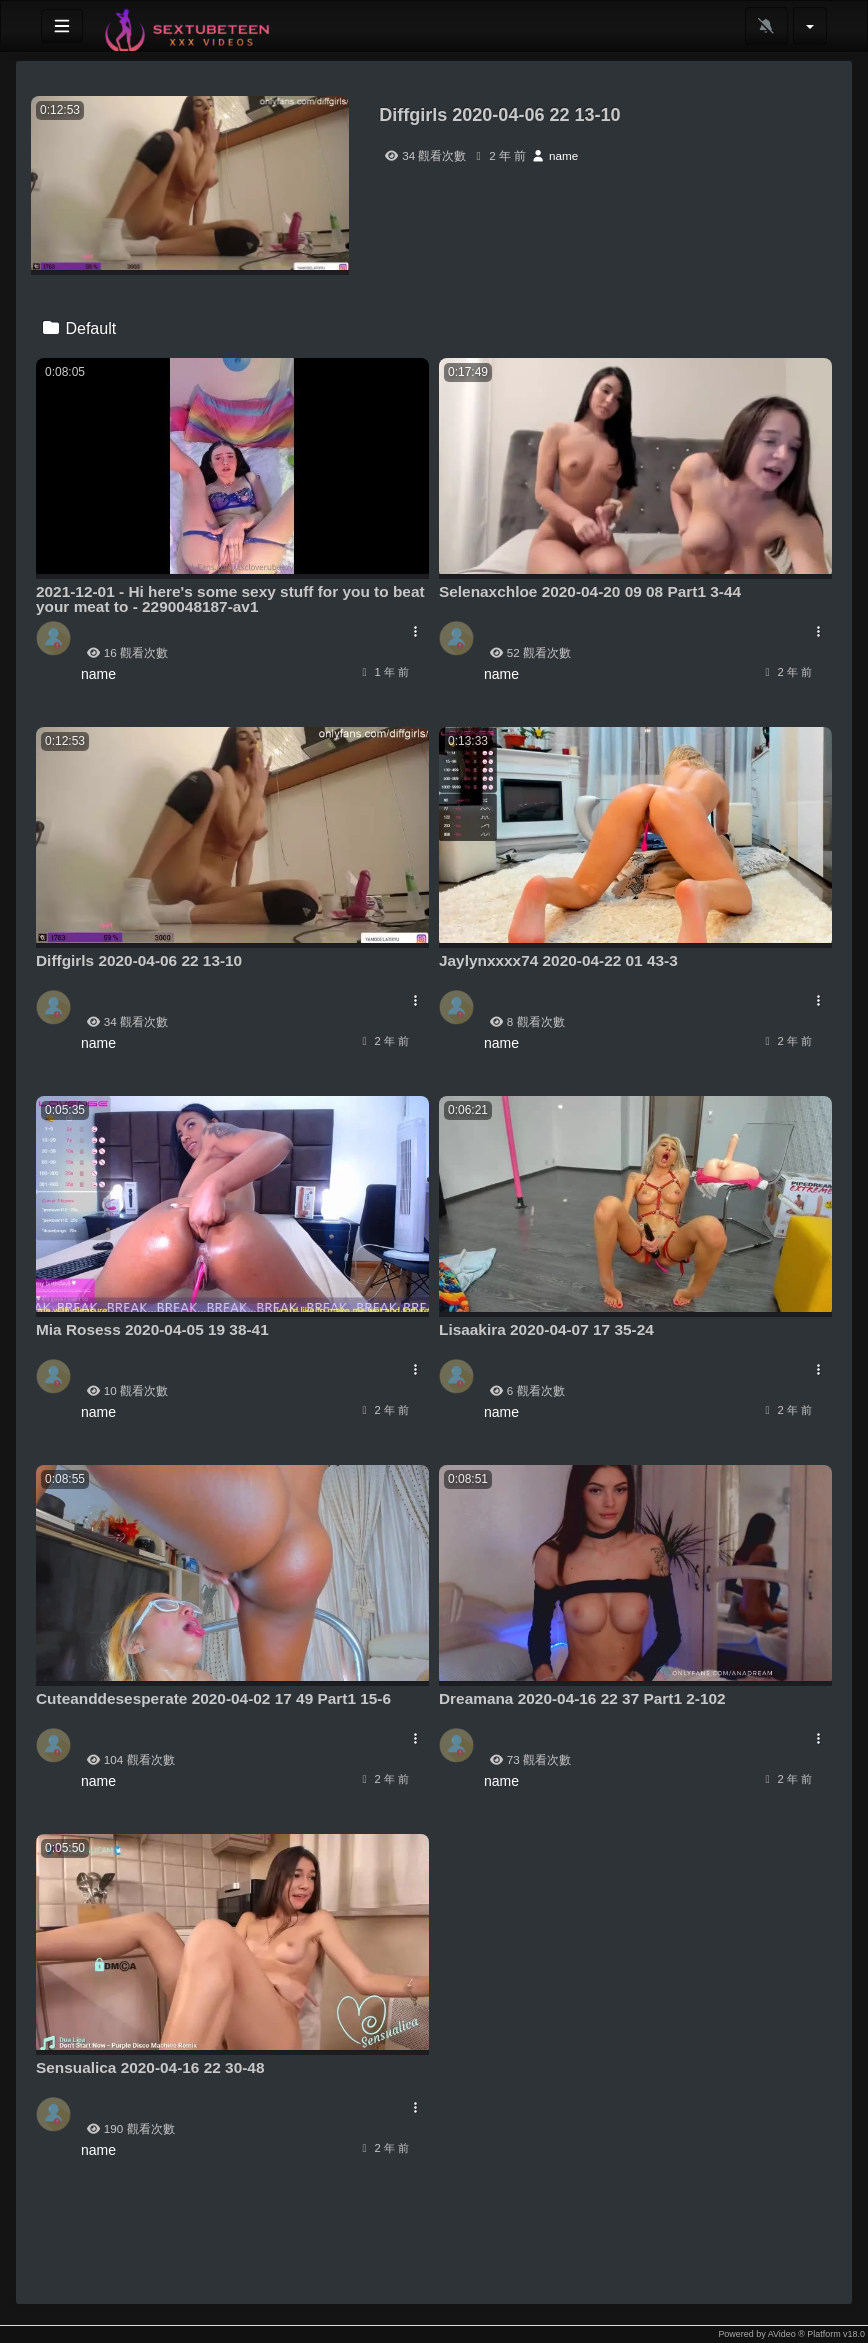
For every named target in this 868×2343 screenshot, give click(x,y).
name (554, 155)
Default (78, 328)
